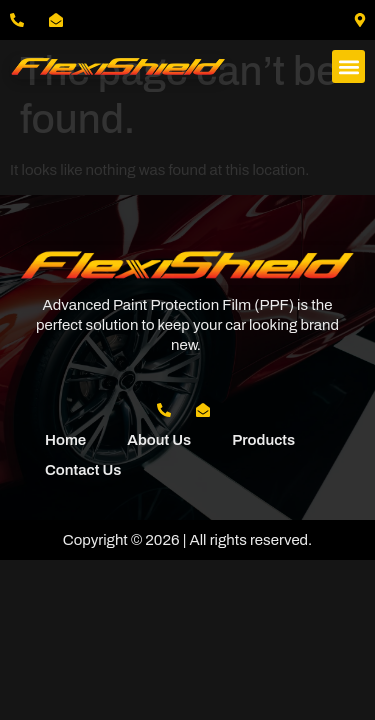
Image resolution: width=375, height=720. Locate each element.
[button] (348, 66)
